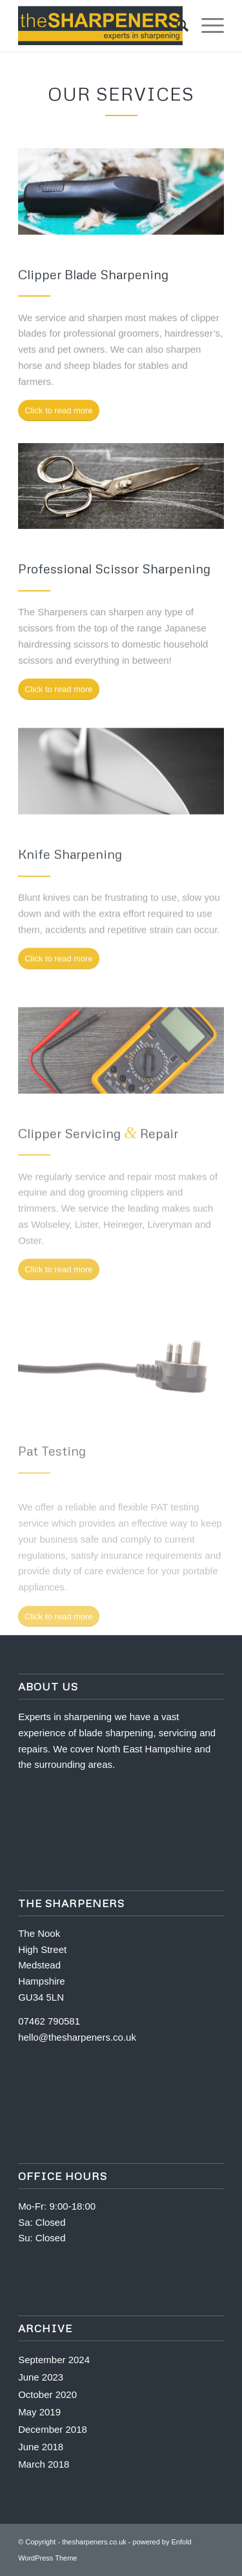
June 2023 (40, 2377)
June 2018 (40, 2446)
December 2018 (52, 2429)
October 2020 (47, 2394)
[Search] (175, 26)
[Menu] (206, 26)
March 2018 (43, 2464)
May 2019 (39, 2411)
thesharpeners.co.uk (94, 2542)
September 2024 (54, 2359)
